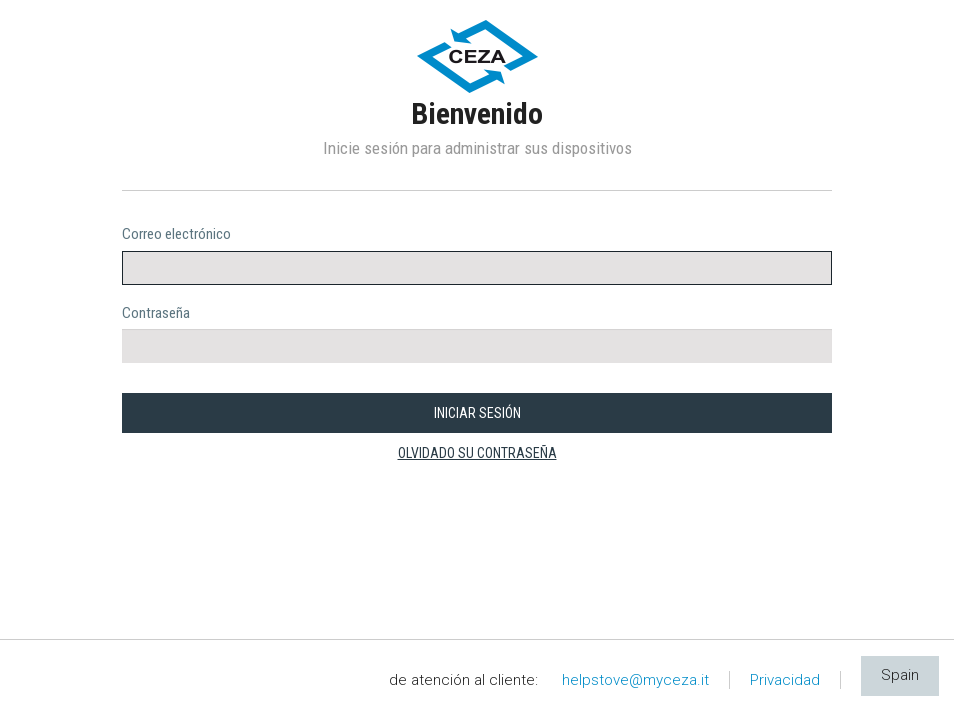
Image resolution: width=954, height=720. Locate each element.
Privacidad (785, 680)
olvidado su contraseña (477, 453)
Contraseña (156, 313)
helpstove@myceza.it (635, 680)
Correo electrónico (176, 234)
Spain (900, 675)
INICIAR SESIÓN (477, 413)
